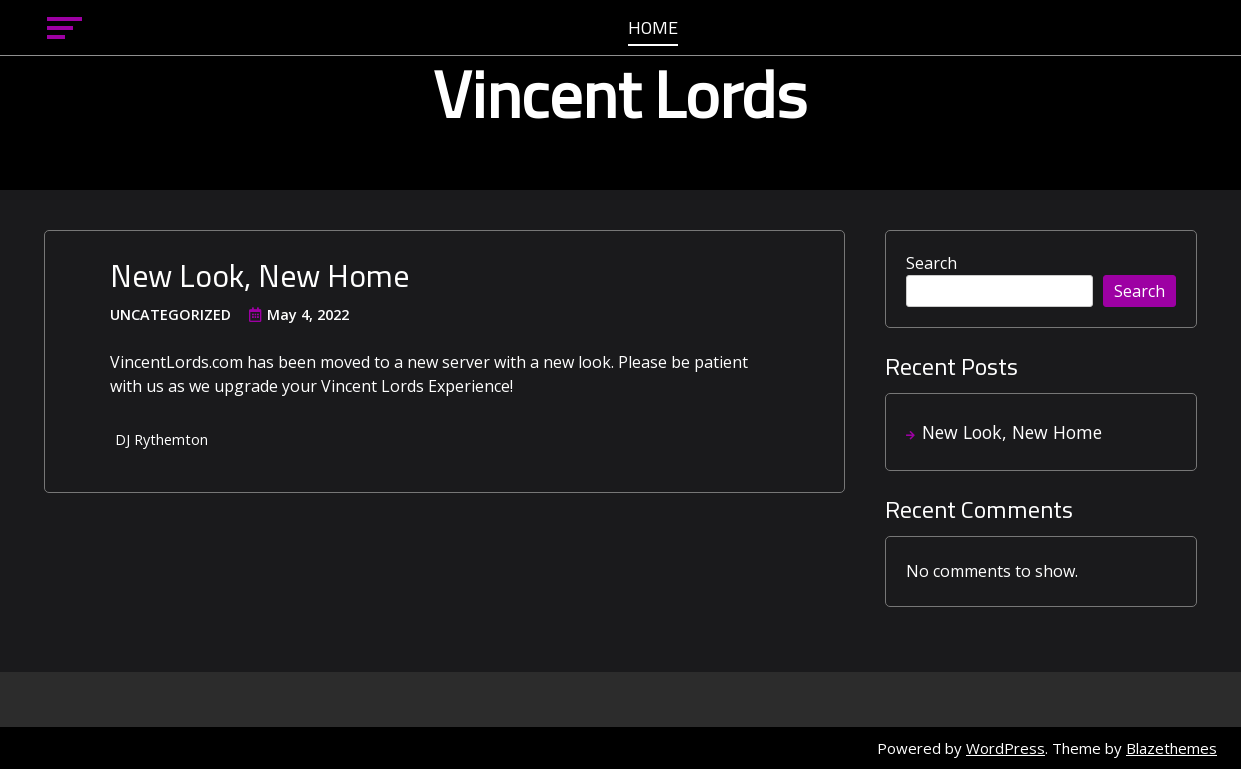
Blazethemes (1171, 748)
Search (931, 263)
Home (653, 29)
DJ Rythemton (161, 439)
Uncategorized (170, 314)
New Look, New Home (259, 275)
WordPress (1005, 748)
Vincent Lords (620, 94)
